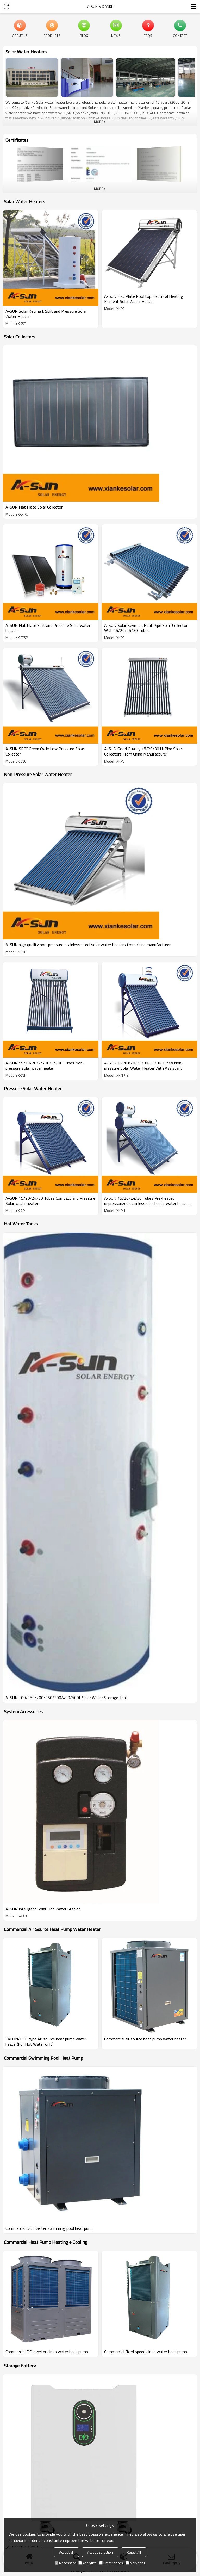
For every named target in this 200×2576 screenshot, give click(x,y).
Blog (84, 35)
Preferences (111, 2563)
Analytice (87, 2563)
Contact (180, 35)
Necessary (65, 2563)
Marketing (135, 2563)
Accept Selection (100, 2552)
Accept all (66, 2552)
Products (51, 35)
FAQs (148, 35)
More (98, 122)
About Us (20, 35)
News (116, 35)
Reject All (134, 2552)
